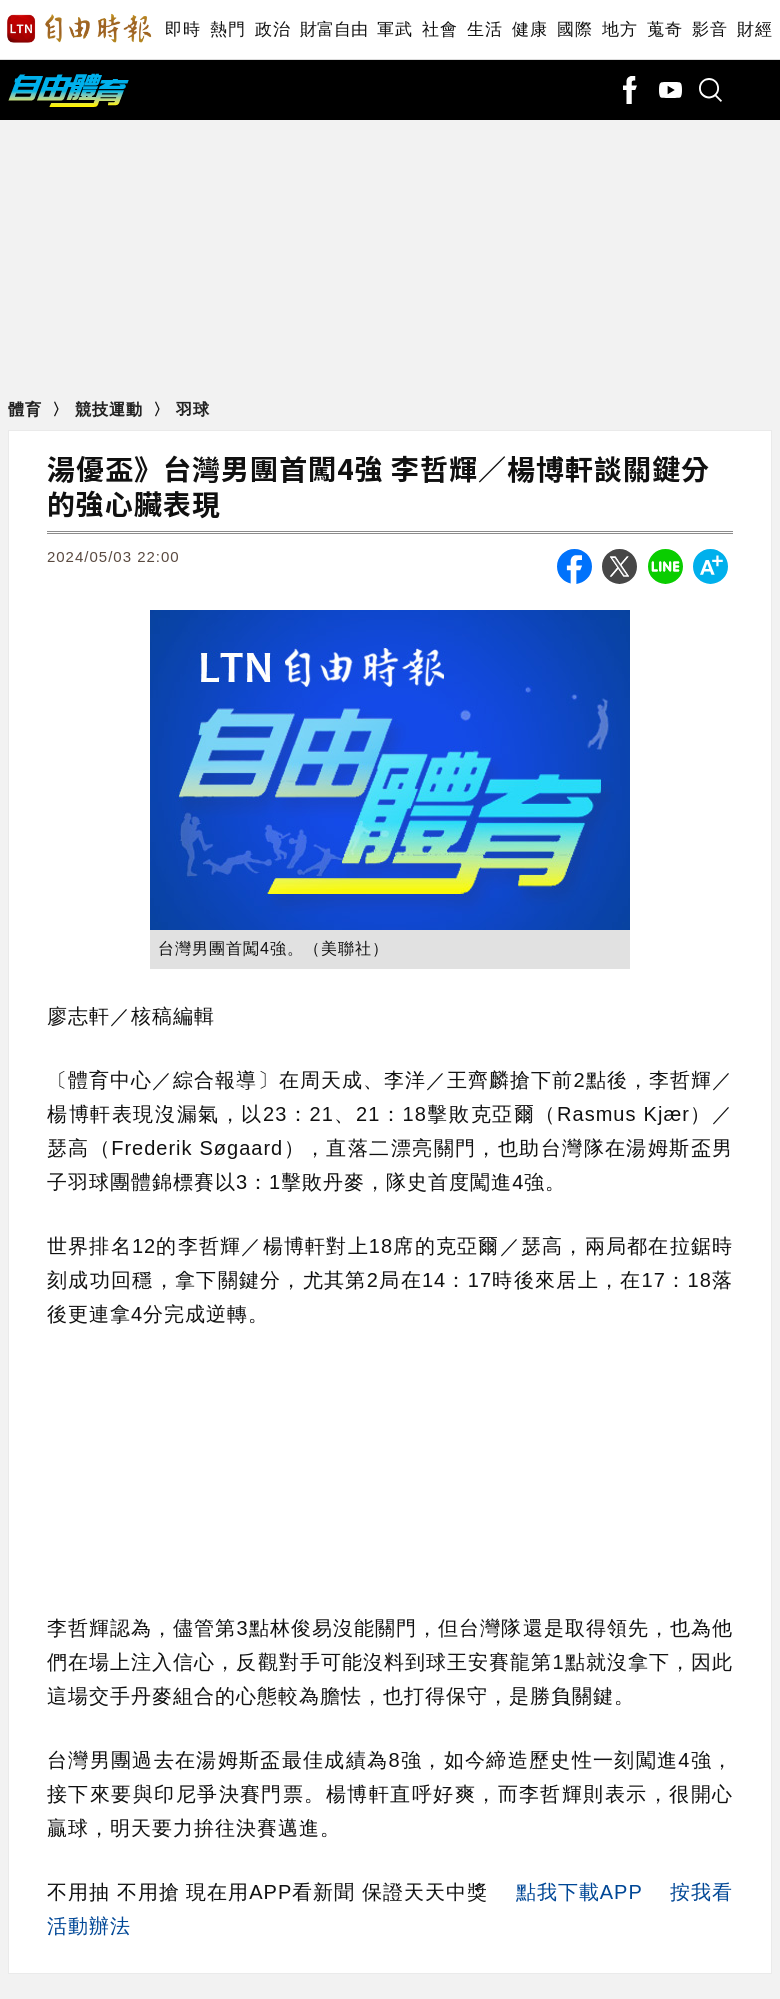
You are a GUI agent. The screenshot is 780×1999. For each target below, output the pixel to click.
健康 (529, 29)
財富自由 (333, 29)
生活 (484, 29)
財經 (754, 29)
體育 (27, 409)
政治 (272, 29)
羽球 (193, 409)
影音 (709, 29)
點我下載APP (579, 1892)
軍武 (394, 29)
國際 (574, 29)
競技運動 (111, 409)
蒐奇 (664, 29)
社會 (439, 29)
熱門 (227, 29)
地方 (619, 29)
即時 (182, 29)
